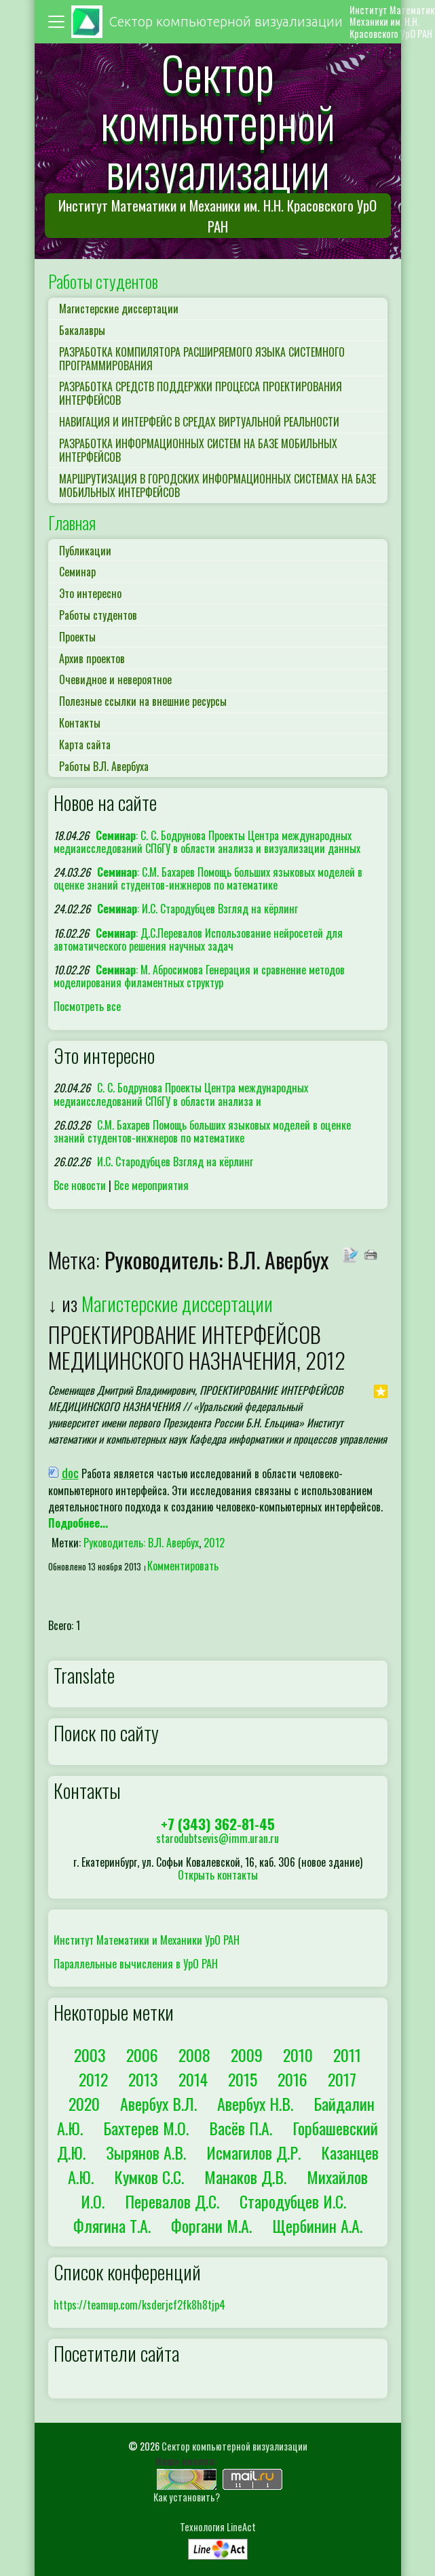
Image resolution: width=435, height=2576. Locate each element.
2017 (342, 2079)
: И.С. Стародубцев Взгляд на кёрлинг (197, 908)
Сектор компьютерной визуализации (234, 2446)
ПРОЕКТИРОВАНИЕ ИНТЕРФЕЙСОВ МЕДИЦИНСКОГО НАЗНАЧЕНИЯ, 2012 (196, 1347)
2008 (194, 2054)
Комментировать (183, 1566)
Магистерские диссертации (118, 308)
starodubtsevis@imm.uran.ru (217, 1838)
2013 (143, 2079)
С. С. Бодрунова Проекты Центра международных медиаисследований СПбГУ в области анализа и (181, 1094)
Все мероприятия (151, 1185)
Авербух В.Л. (158, 2103)
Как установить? (186, 2497)
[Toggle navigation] (58, 21)
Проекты (77, 637)
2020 (84, 2103)
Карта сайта (85, 744)
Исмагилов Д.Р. (253, 2152)
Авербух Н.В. (255, 2103)
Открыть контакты (218, 1875)
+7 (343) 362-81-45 (218, 1823)
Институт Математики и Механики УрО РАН (147, 1940)
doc (70, 1472)
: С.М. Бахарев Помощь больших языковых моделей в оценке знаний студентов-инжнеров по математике (208, 878)
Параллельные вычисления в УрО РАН (136, 1964)
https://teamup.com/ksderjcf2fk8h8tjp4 (139, 2305)
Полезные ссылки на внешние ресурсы (143, 701)
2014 (193, 2079)
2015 (242, 2079)
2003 (90, 2054)
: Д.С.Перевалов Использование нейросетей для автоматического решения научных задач (198, 939)
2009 (247, 2054)
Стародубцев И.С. (293, 2201)
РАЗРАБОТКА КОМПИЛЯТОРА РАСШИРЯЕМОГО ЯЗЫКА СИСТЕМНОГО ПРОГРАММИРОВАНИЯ (202, 359)
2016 (292, 2079)
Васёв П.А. (240, 2128)
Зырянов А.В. (146, 2152)
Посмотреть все (87, 1006)
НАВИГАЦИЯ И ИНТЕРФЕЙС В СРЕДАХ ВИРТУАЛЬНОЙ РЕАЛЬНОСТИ (199, 422)
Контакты (79, 723)
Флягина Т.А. (112, 2225)
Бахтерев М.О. (146, 2128)
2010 (298, 2054)
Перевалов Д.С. (172, 2201)
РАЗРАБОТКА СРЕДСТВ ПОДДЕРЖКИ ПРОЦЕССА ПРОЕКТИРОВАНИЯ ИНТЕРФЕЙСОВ (200, 393)
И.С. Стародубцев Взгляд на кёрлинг (175, 1161)
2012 (214, 1542)
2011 (347, 2054)
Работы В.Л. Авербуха (104, 766)
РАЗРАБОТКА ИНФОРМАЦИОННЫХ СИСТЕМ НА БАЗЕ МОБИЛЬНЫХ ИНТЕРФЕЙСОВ (198, 450)
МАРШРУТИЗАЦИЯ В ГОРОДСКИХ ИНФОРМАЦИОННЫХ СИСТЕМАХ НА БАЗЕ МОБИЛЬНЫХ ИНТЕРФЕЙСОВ (217, 485)
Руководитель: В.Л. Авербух (141, 1542)
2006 (142, 2054)
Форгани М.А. (211, 2225)
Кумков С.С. (149, 2176)
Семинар (77, 571)
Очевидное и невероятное (115, 679)
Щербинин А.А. (317, 2225)
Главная (72, 522)
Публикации (85, 550)
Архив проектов (92, 658)
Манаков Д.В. (245, 2176)
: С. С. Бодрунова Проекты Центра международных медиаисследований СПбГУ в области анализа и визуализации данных (207, 841)
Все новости (80, 1185)
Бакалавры (82, 330)
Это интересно (90, 593)
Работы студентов (103, 281)
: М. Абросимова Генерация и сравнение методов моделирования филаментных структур (199, 976)
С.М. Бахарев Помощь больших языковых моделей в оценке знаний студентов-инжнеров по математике (203, 1131)
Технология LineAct (218, 2527)
